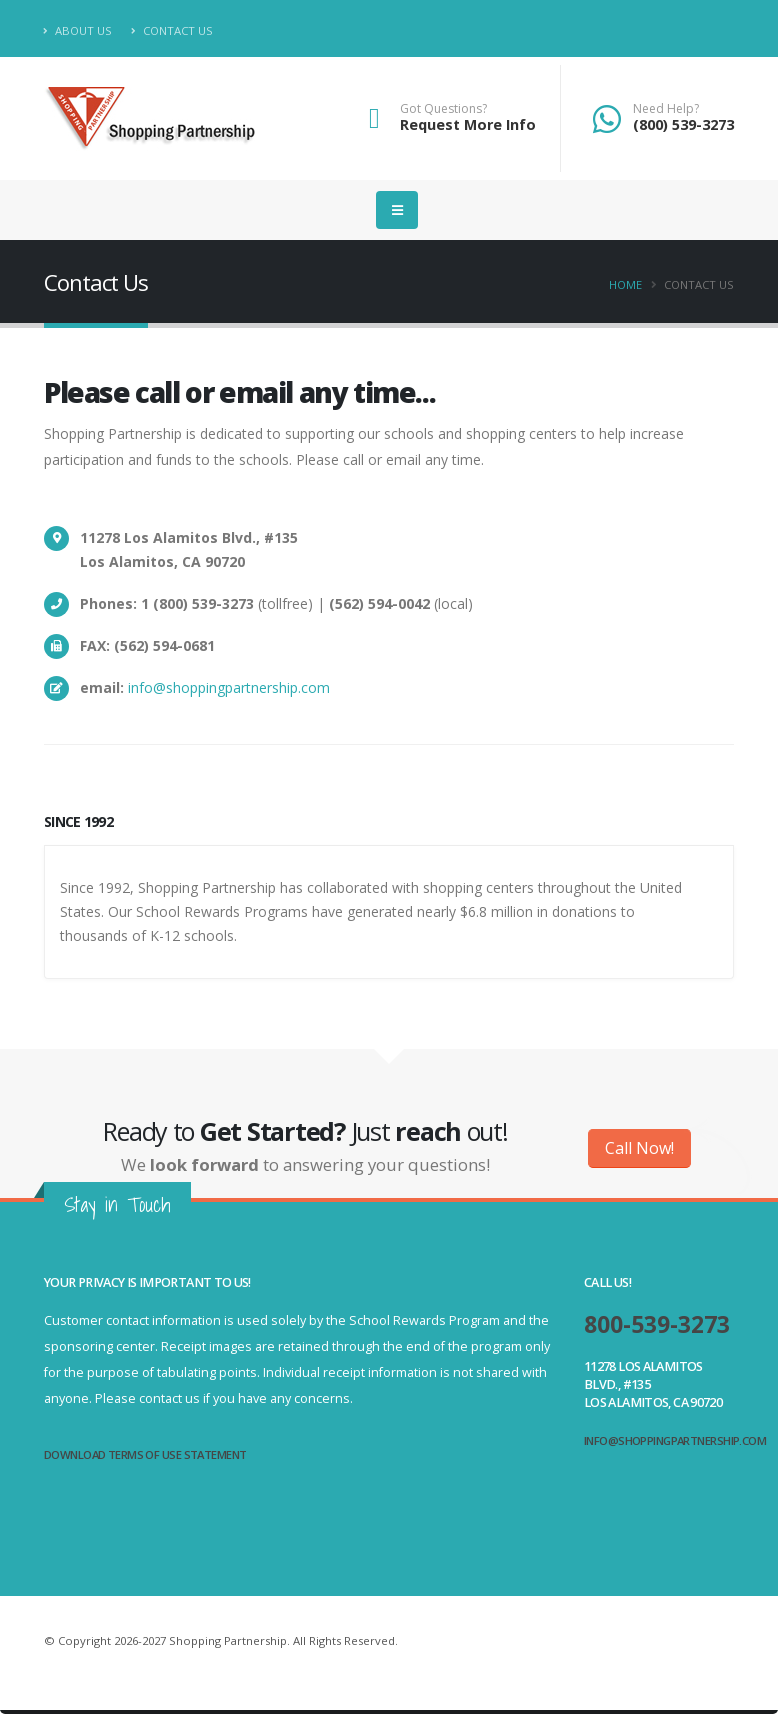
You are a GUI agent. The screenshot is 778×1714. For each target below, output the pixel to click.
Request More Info (468, 124)
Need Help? (666, 109)
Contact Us (172, 30)
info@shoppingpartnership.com (229, 687)
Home (625, 284)
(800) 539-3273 (683, 124)
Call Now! (639, 1148)
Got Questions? (443, 109)
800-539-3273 (657, 1324)
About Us (78, 30)
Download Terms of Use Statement (145, 1454)
